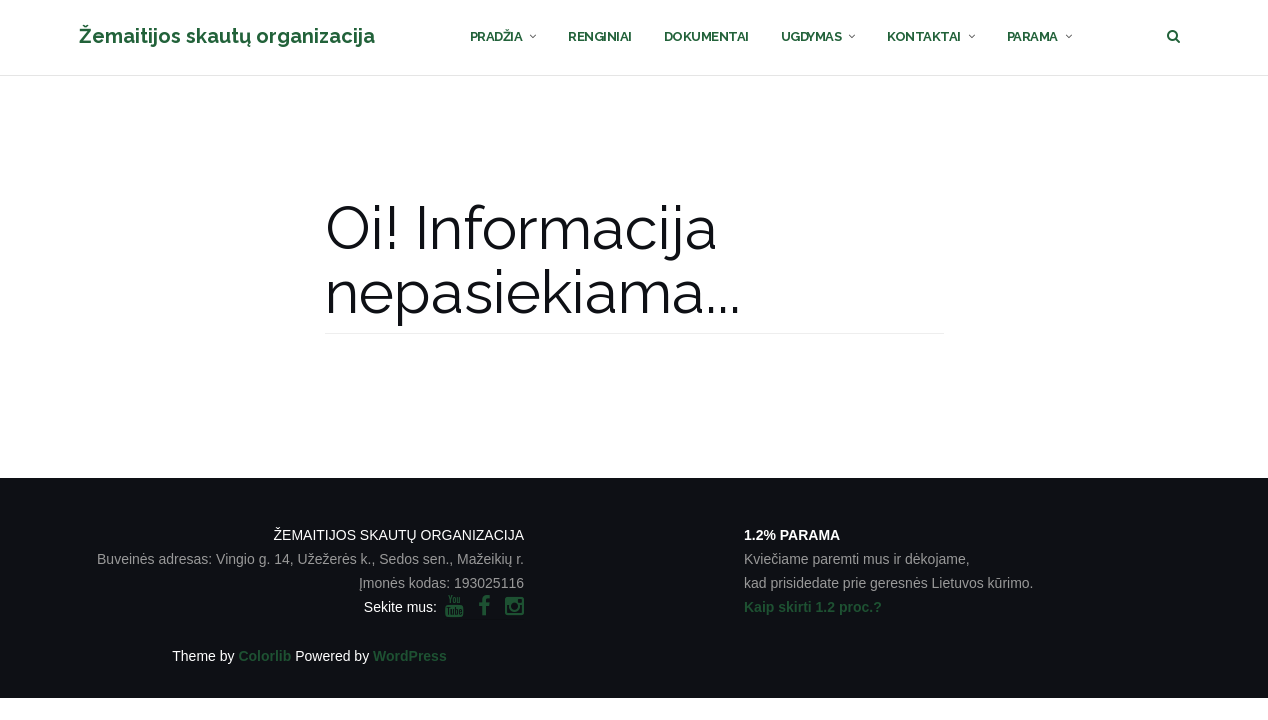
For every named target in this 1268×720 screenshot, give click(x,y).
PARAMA (1032, 36)
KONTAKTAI (924, 36)
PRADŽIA (496, 36)
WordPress (410, 656)
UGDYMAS (811, 36)
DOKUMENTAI (706, 36)
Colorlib (264, 656)
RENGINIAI (600, 36)
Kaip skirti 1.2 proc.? (813, 607)
